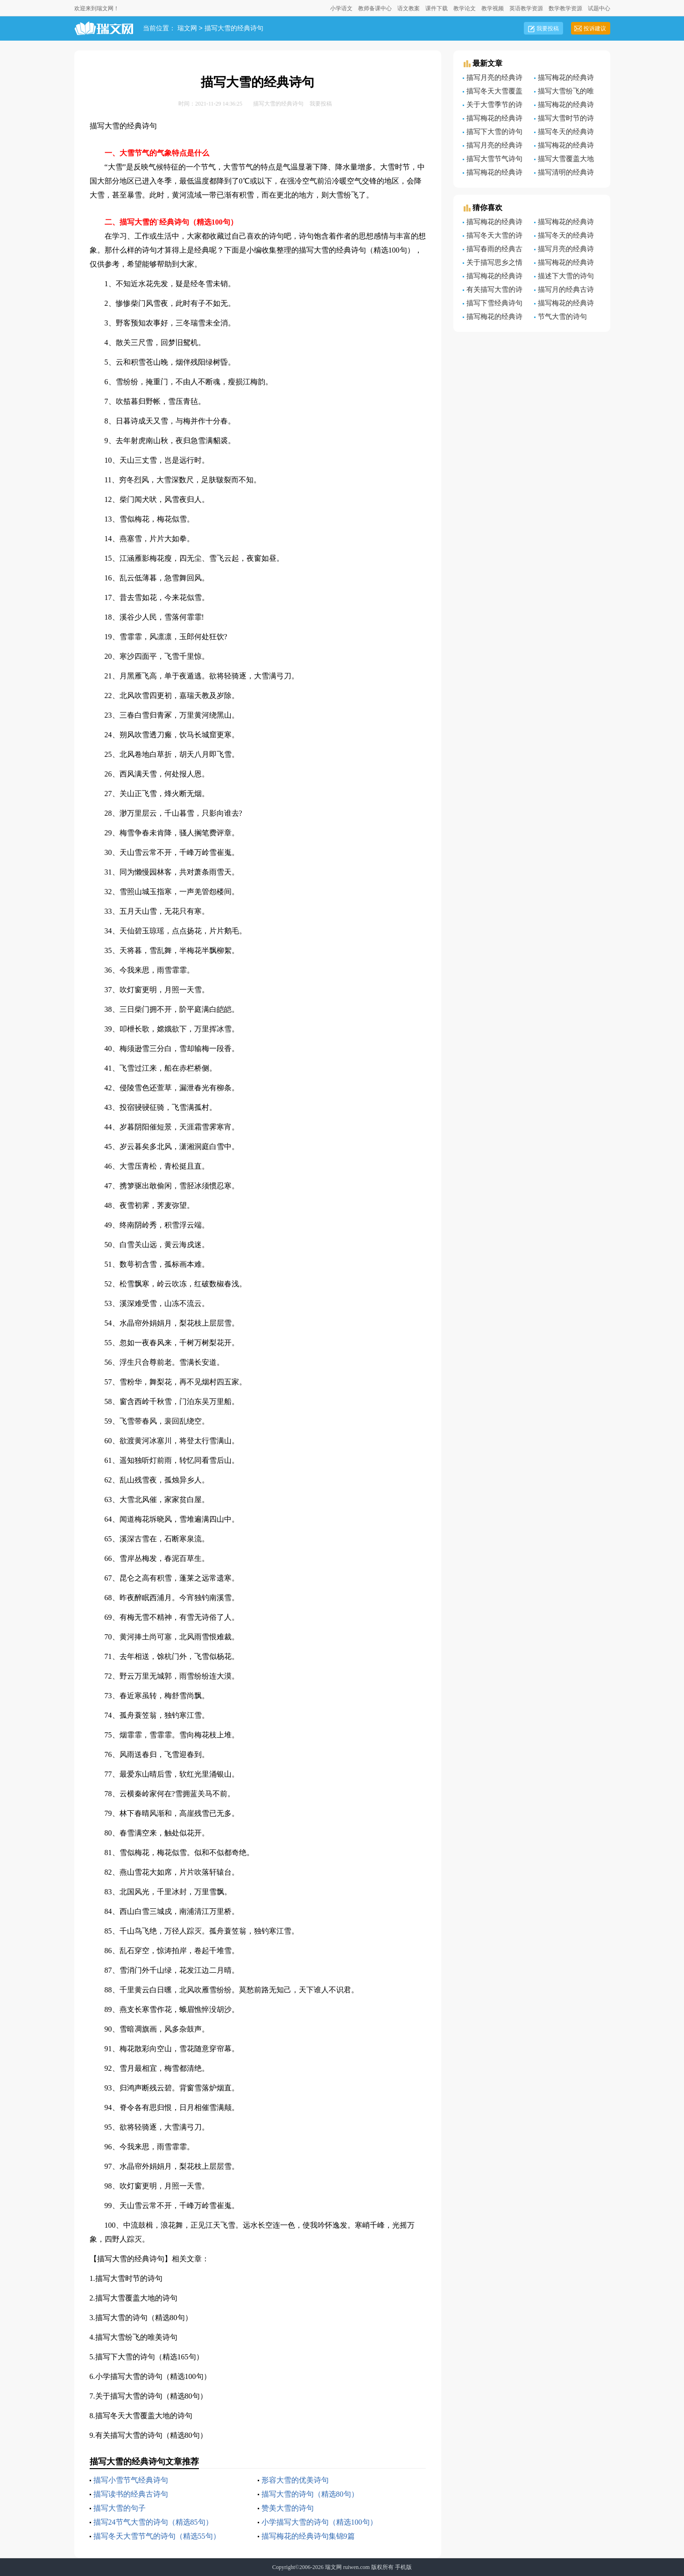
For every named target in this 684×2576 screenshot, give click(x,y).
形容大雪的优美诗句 (295, 2480)
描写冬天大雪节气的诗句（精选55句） (156, 2536)
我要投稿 (547, 28)
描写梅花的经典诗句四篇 (564, 146)
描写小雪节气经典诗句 (130, 2480)
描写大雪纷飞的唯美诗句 (136, 2337)
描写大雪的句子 (119, 2508)
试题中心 (599, 8)
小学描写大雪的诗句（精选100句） (153, 2376)
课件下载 (436, 8)
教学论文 (464, 8)
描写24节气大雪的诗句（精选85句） (153, 2522)
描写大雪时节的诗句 (128, 2278)
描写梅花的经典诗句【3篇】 (492, 119)
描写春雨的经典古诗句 (492, 250)
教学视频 (492, 8)
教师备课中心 (375, 8)
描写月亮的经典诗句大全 (492, 79)
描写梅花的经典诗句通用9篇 (492, 277)
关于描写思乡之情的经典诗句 (492, 264)
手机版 (403, 2567)
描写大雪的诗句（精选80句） (143, 2318)
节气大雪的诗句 (562, 316)
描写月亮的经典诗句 (564, 250)
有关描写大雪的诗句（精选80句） (151, 2435)
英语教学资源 (526, 8)
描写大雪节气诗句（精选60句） (492, 160)
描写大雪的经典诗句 (233, 28)
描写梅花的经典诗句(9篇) (492, 174)
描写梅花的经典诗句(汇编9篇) (564, 264)
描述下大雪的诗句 (566, 276)
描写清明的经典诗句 (564, 174)
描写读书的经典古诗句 (130, 2494)
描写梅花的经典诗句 (564, 304)
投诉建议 (595, 28)
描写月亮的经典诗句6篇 (492, 146)
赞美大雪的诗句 (287, 2508)
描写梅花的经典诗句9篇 (564, 79)
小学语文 (341, 8)
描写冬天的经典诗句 (564, 237)
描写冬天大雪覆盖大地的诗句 (143, 2416)
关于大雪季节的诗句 (492, 106)
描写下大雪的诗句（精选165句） (149, 2357)
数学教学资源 (565, 8)
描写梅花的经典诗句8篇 (492, 223)
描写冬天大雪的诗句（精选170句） (492, 237)
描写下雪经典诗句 (494, 303)
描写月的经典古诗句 (564, 291)
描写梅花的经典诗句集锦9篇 (308, 2536)
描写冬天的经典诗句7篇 (564, 133)
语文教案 (408, 8)
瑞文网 (187, 28)
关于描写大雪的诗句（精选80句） (151, 2396)
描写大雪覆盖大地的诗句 (136, 2298)
